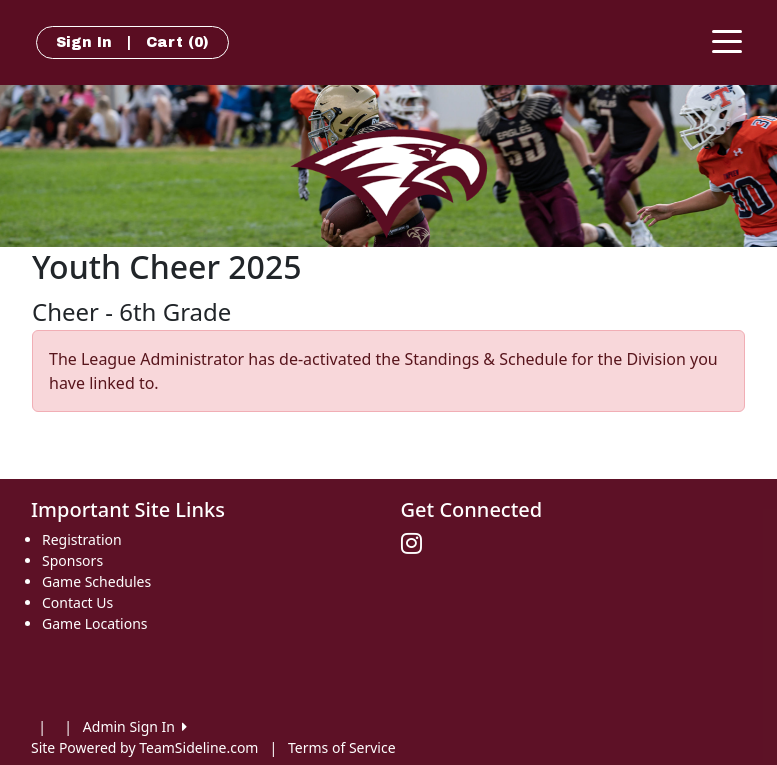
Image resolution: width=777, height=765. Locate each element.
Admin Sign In (135, 726)
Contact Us (77, 602)
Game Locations (95, 623)
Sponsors (72, 560)
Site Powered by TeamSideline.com (144, 747)
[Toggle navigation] (727, 40)
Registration (82, 539)
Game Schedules (96, 581)
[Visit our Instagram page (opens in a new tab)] (416, 544)
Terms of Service (342, 747)
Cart (177, 42)
